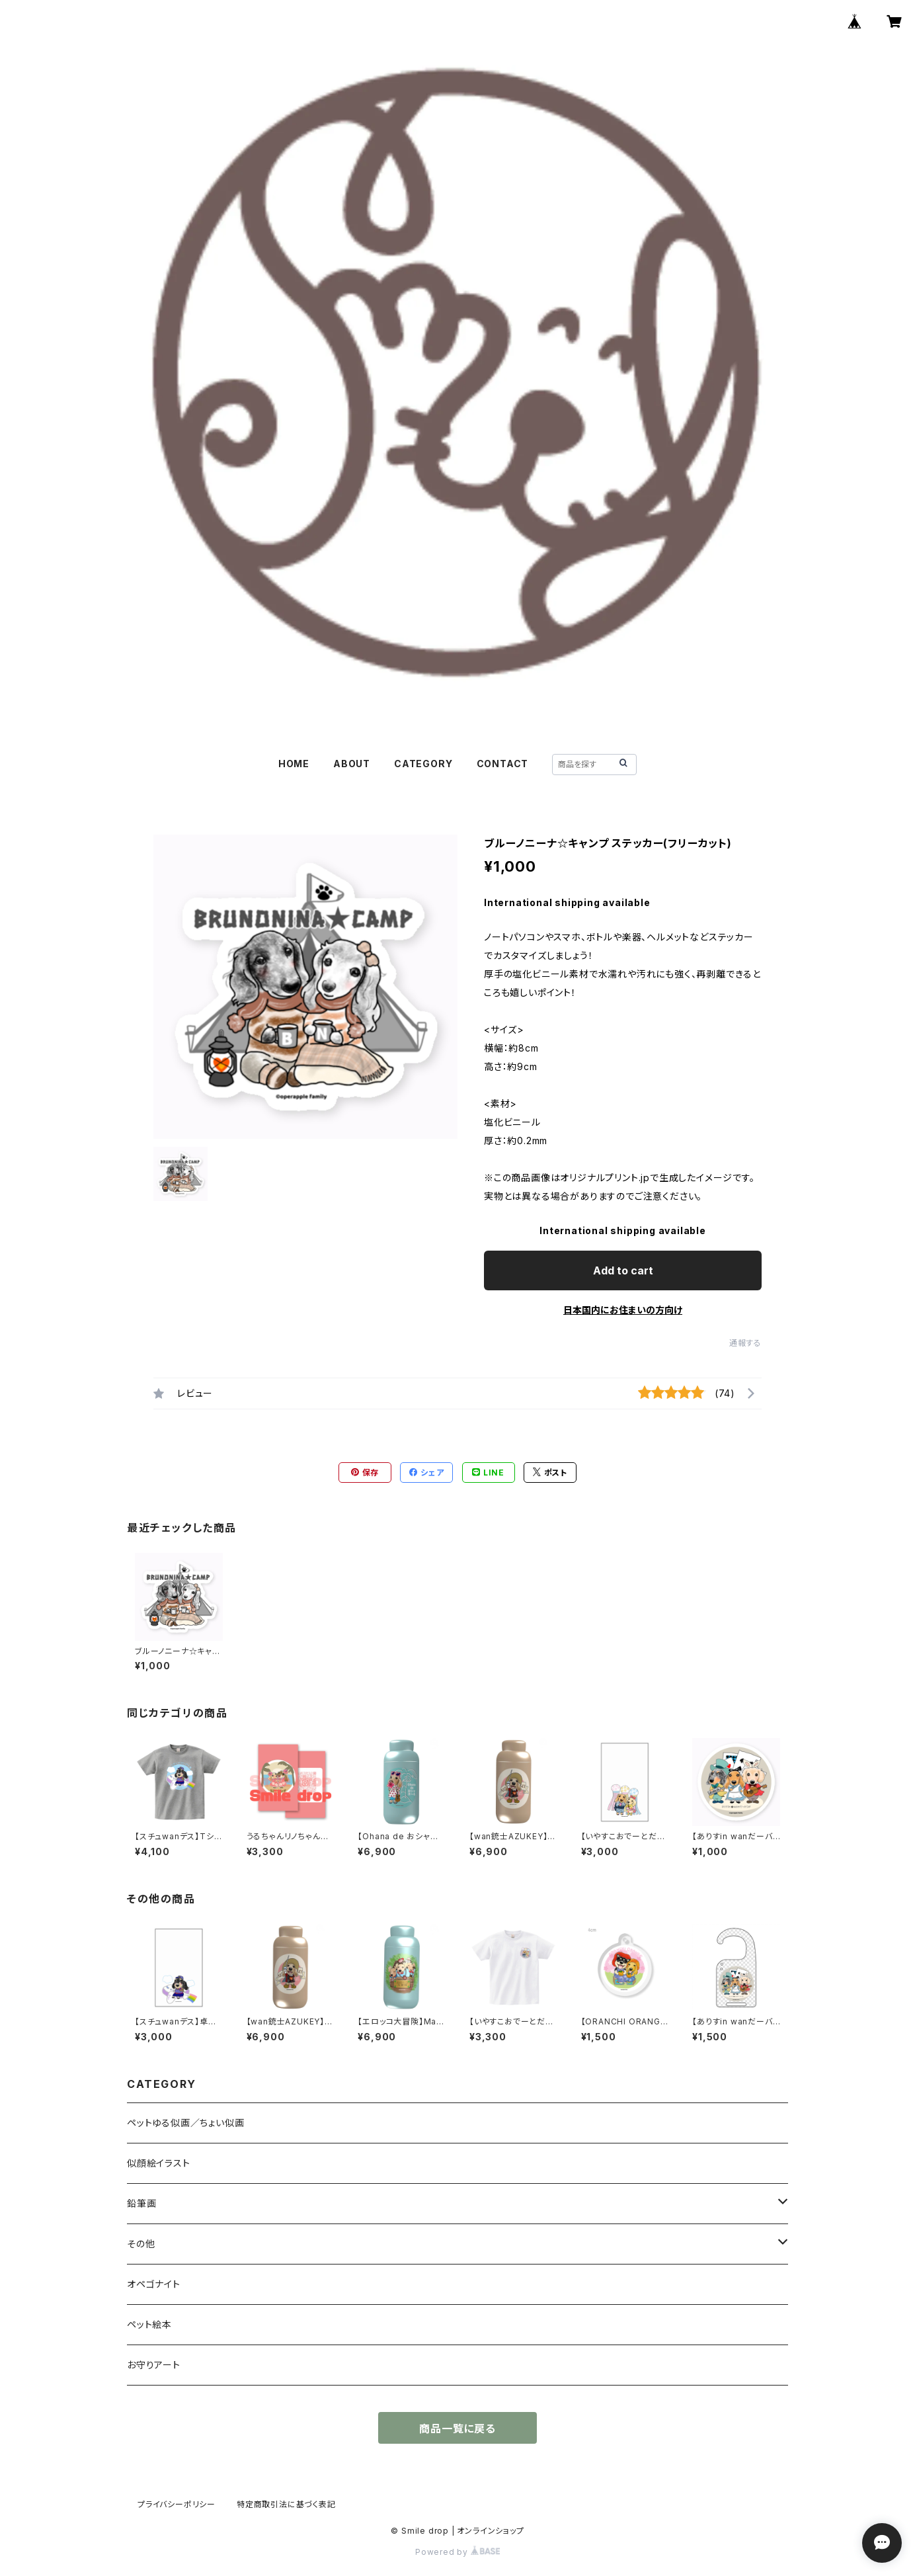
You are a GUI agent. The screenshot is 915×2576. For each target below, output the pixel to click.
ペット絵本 (149, 2324)
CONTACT (503, 763)
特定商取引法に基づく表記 (286, 2504)
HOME (293, 763)
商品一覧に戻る (457, 2428)
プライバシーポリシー (177, 2504)
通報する (745, 1343)
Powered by (457, 2552)
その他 (141, 2243)
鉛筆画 (141, 2203)
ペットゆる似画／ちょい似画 (185, 2122)
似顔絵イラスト (158, 2163)
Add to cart (623, 1270)
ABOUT (351, 763)
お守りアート (153, 2364)
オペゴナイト (153, 2284)
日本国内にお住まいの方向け (622, 1309)
